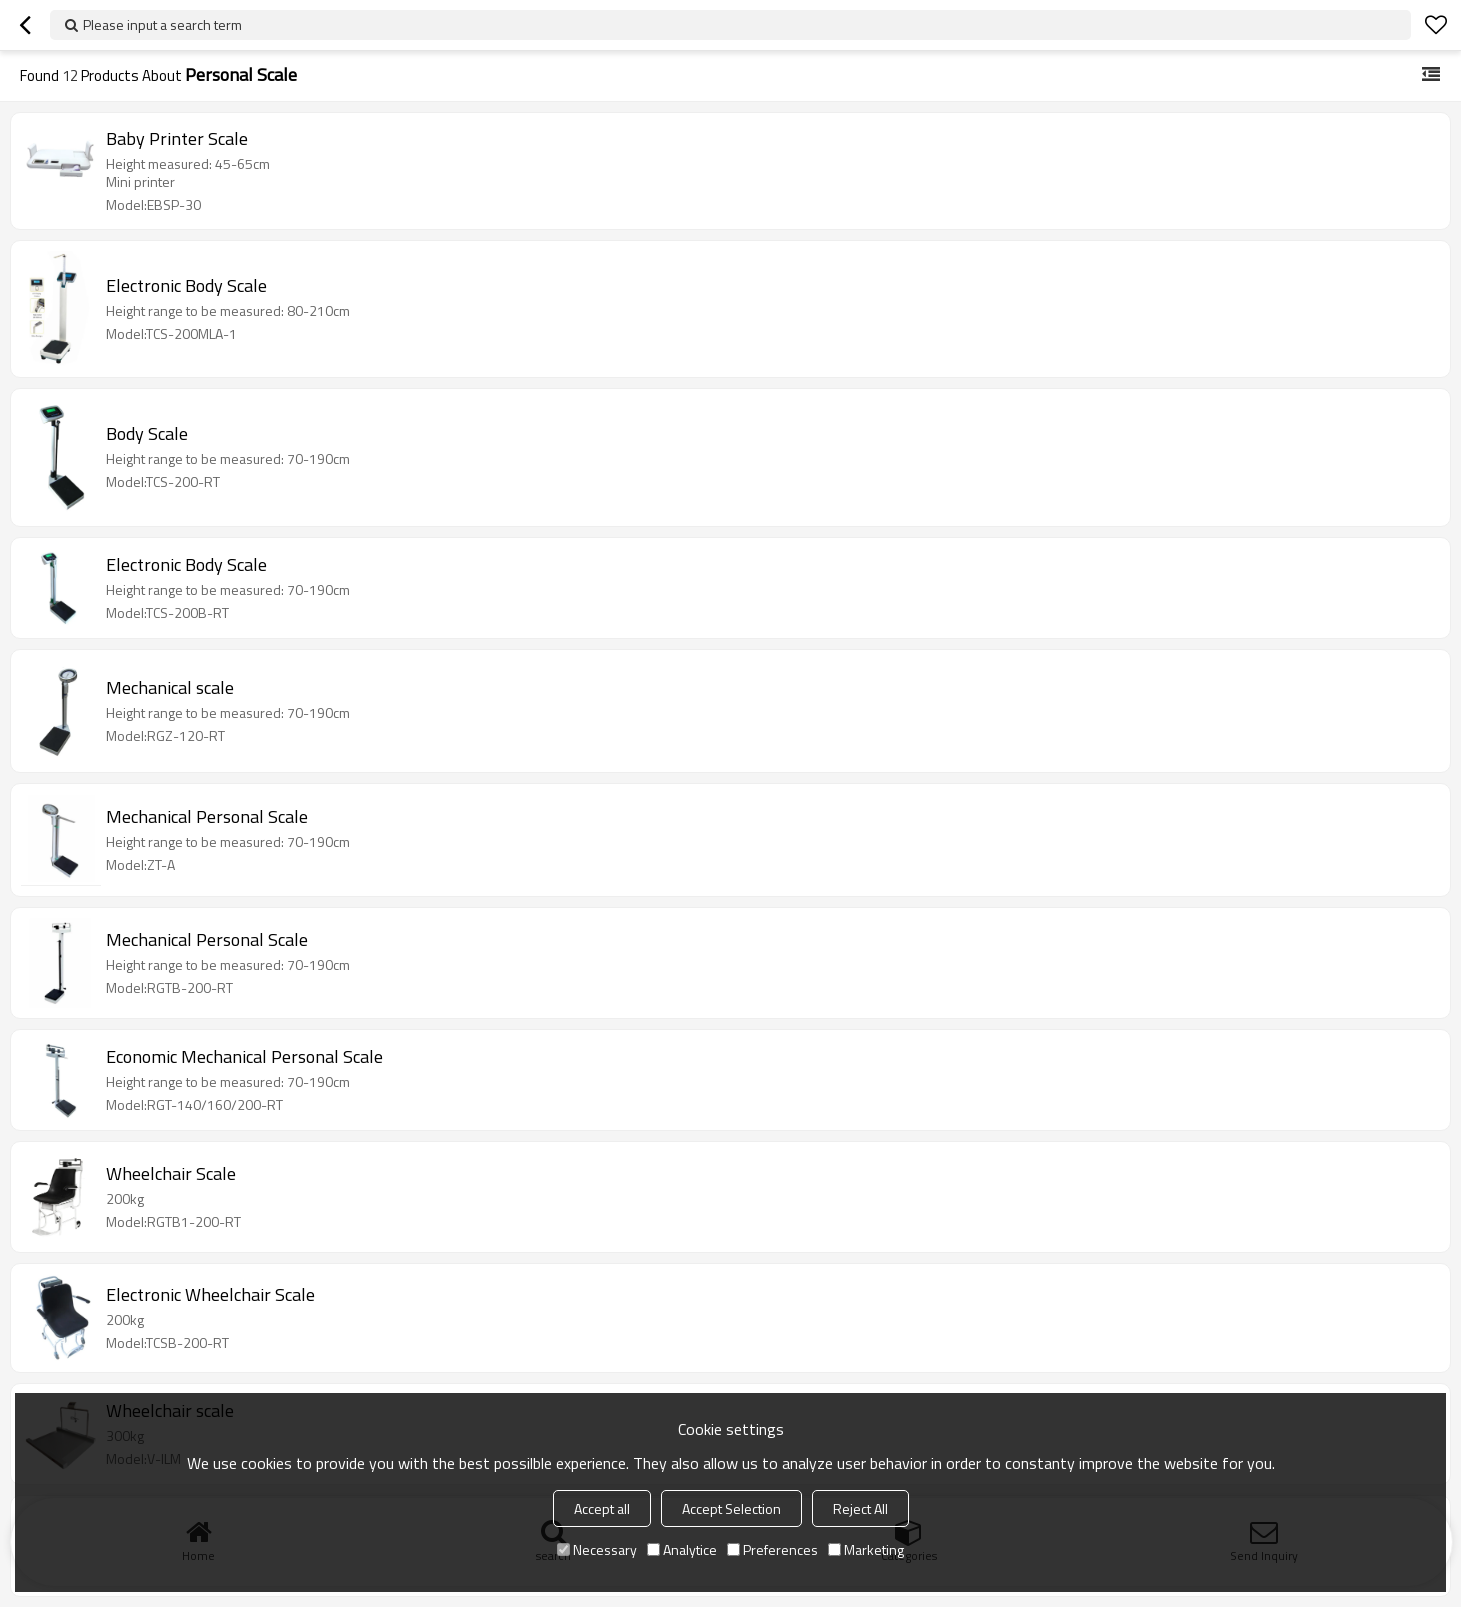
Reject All (860, 1508)
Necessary (597, 1549)
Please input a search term (162, 24)
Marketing (866, 1549)
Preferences (772, 1549)
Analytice (682, 1549)
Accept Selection (731, 1508)
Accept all (602, 1508)
